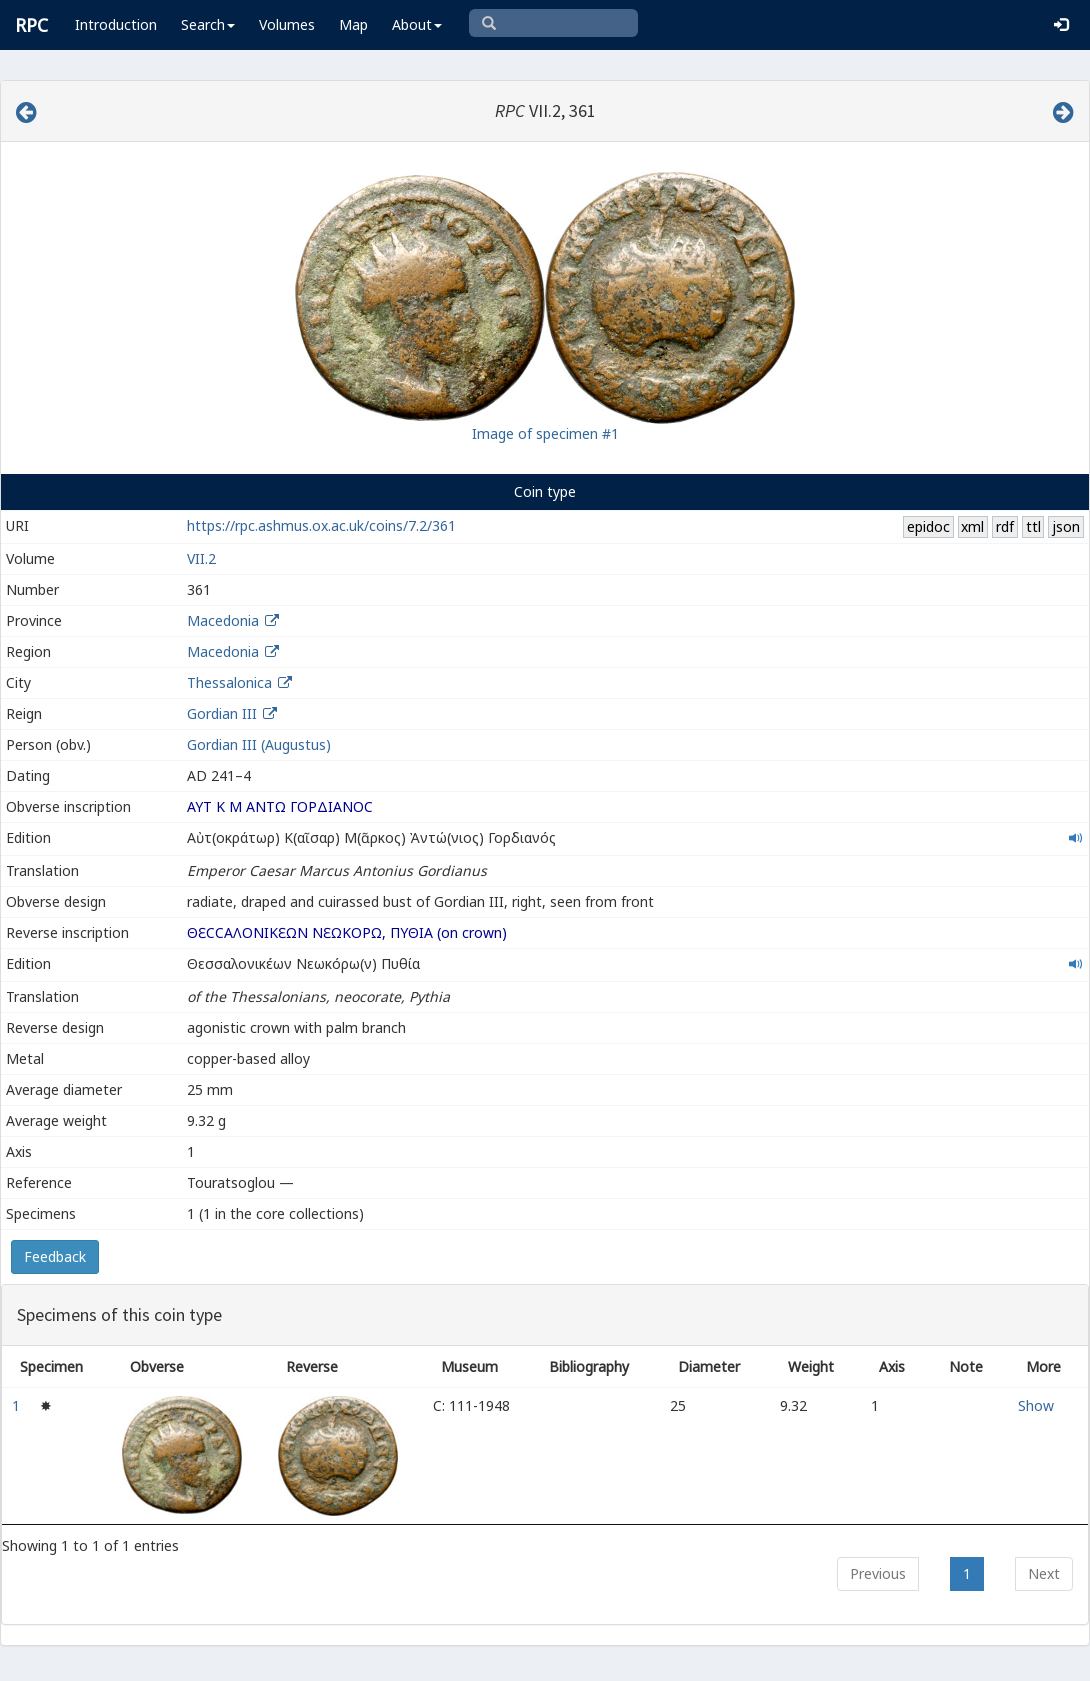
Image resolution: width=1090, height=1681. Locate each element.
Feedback (55, 1256)
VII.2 (201, 558)
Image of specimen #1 (545, 433)
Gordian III (222, 713)
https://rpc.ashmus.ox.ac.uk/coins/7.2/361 (321, 525)
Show (1036, 1405)
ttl (1033, 526)
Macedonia (223, 620)
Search (208, 24)
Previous (878, 1573)
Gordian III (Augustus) (259, 744)
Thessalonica (229, 682)
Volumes (287, 24)
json (1066, 526)
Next (1044, 1573)
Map (353, 24)
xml (972, 526)
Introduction (116, 24)
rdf (1005, 526)
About (417, 24)
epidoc (928, 526)
